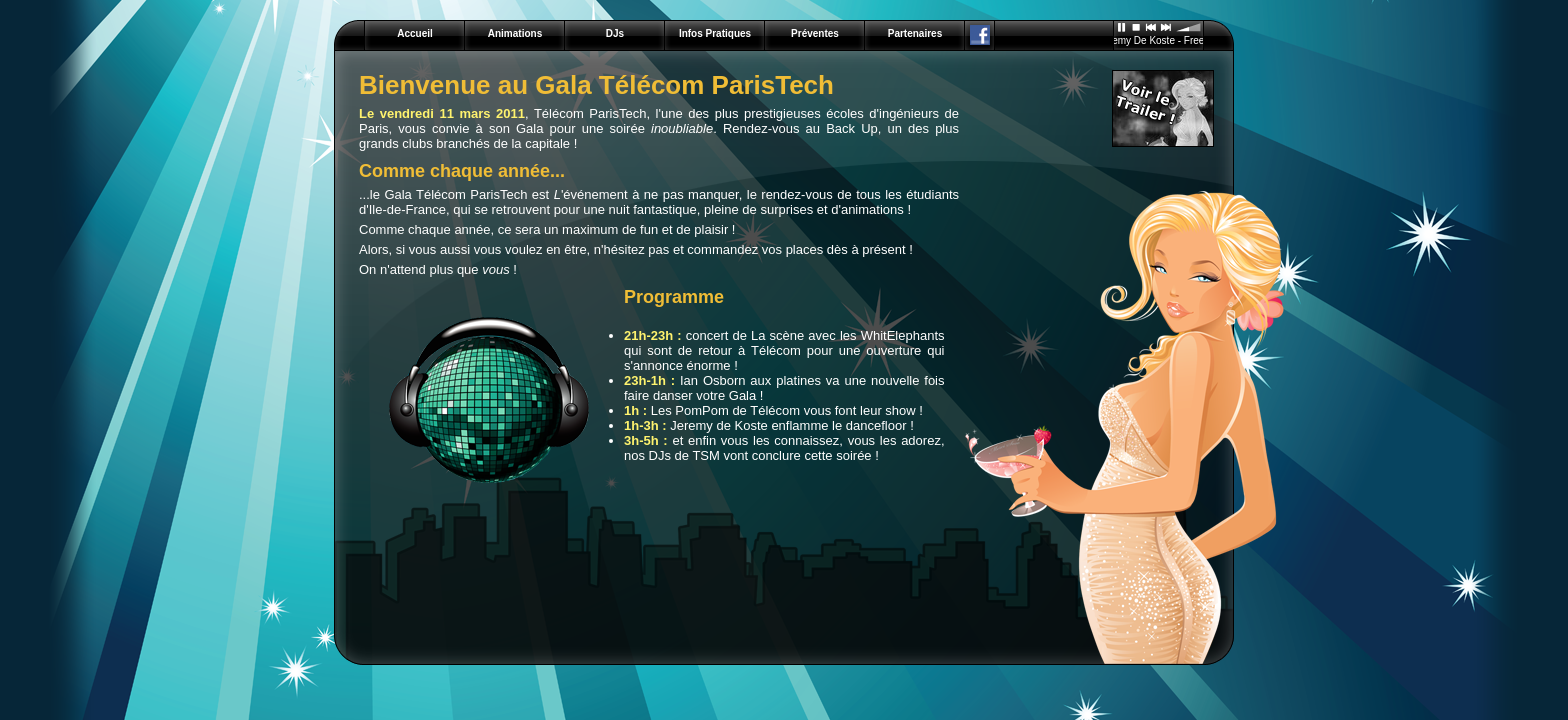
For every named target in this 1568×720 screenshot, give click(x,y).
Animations (515, 33)
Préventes (815, 33)
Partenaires (915, 33)
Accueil (415, 33)
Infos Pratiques (715, 33)
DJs (615, 33)
